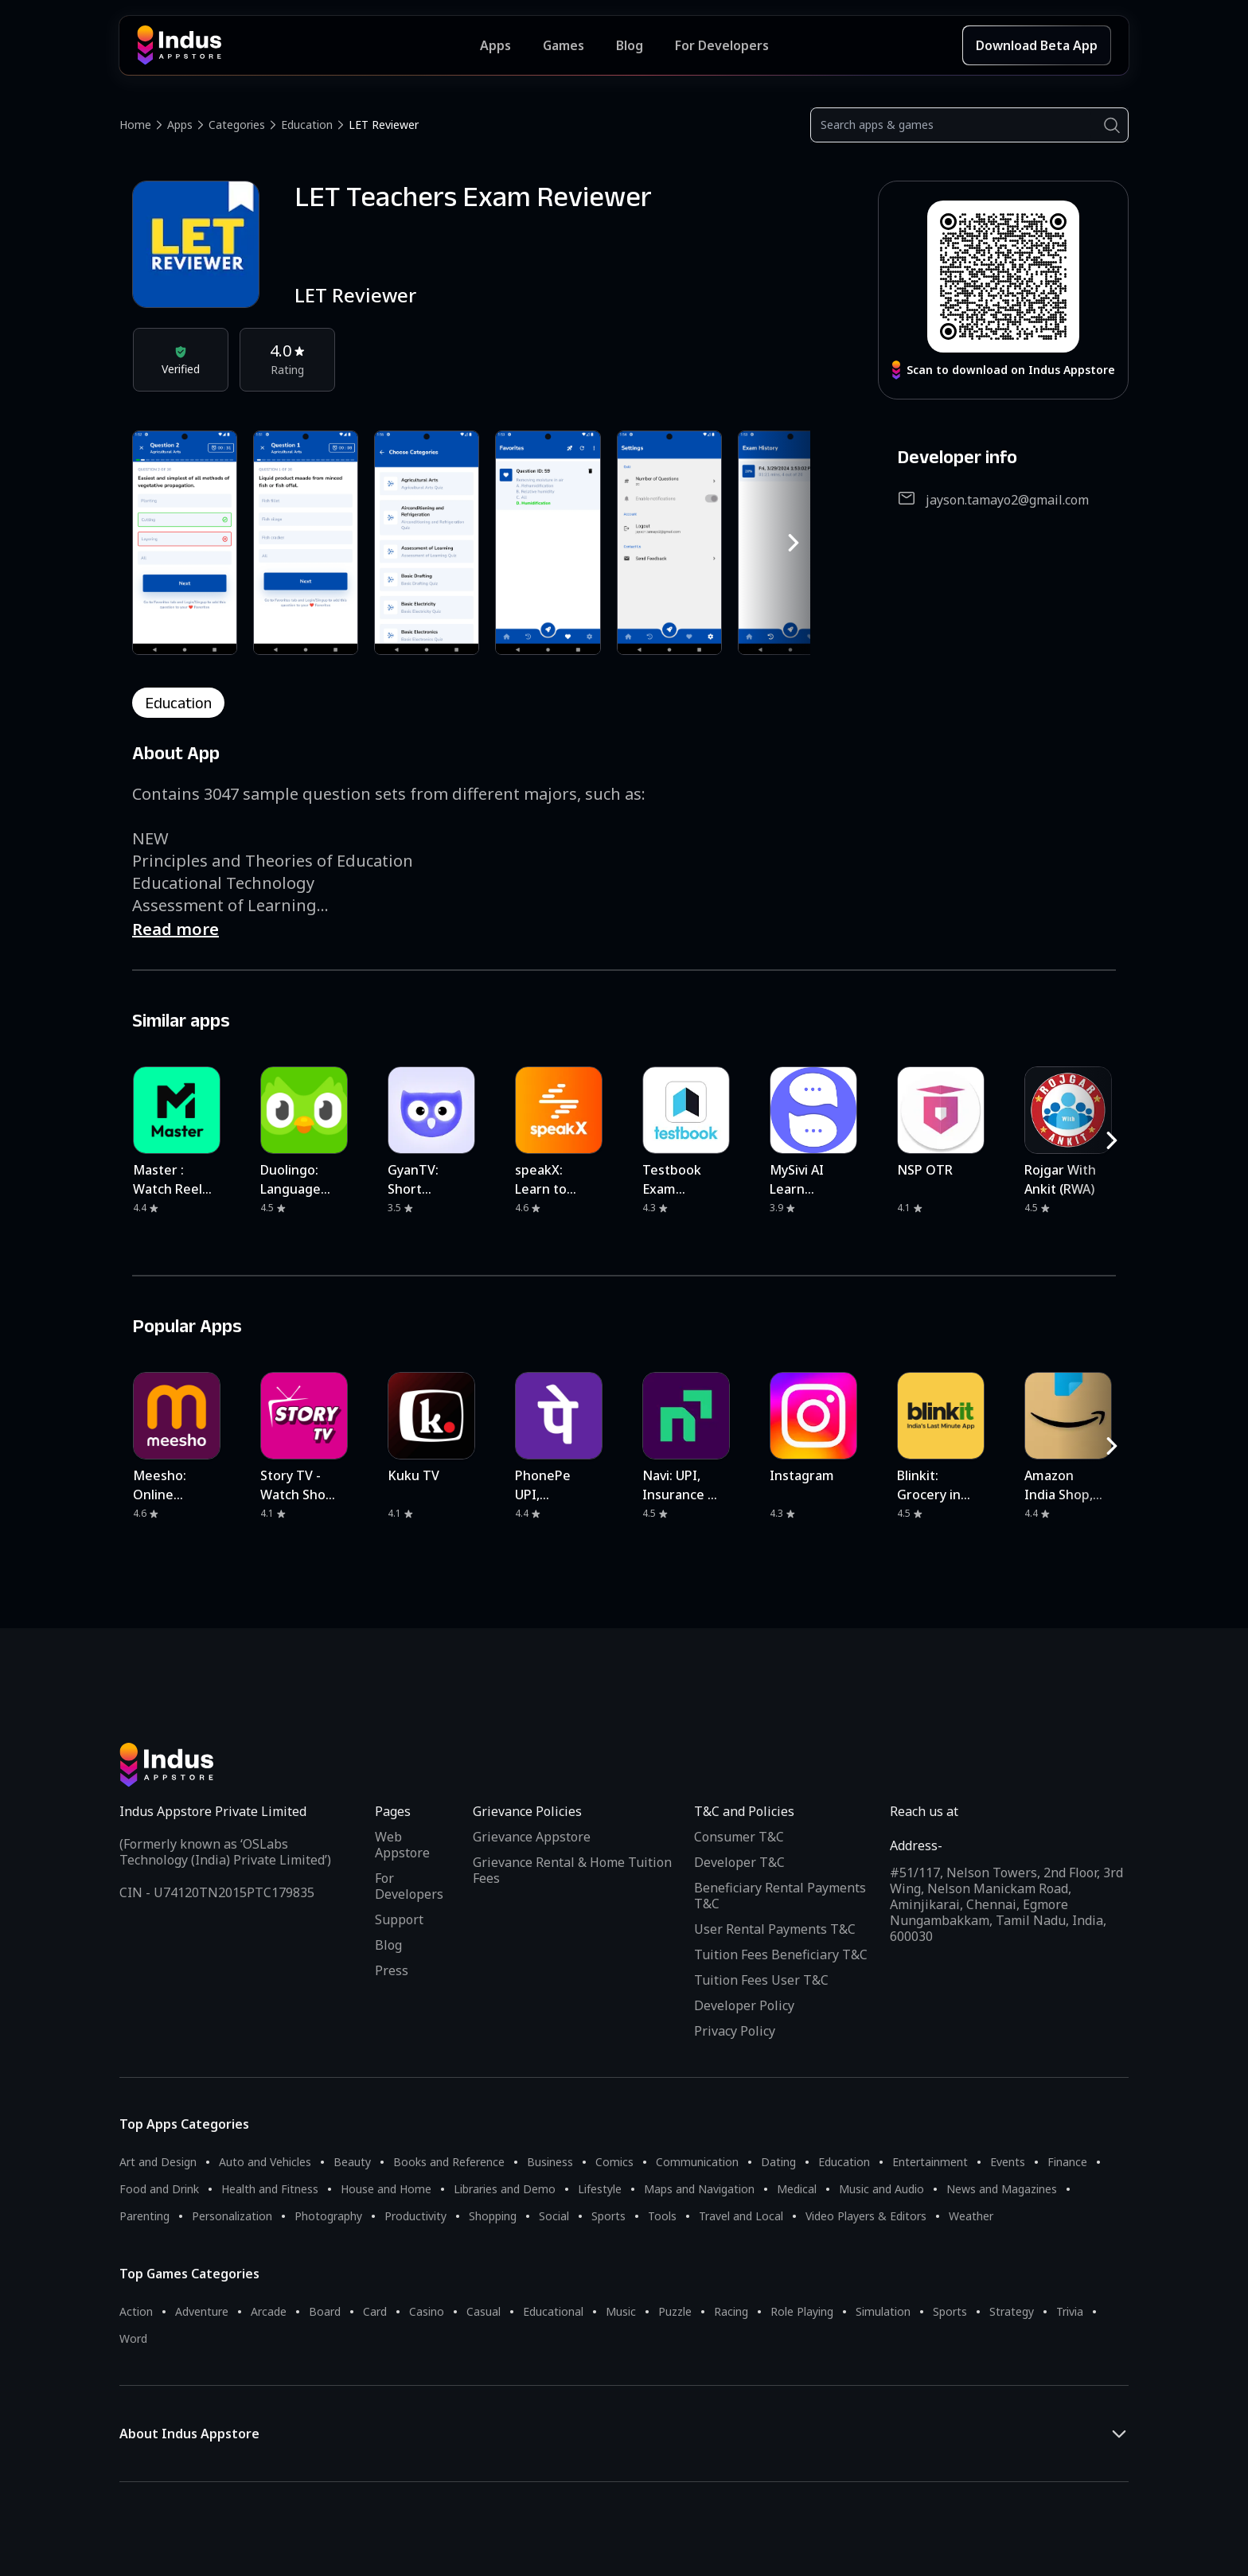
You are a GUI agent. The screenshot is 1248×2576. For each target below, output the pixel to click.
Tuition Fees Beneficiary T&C (781, 1954)
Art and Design (158, 2161)
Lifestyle (600, 2188)
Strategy (1011, 2311)
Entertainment (930, 2161)
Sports (608, 2215)
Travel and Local (741, 2215)
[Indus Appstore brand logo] (308, 45)
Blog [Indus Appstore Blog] (629, 45)
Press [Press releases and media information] (391, 1970)
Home (135, 124)
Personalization (232, 2215)
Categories (237, 124)
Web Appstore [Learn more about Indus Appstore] (402, 1845)
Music (621, 2311)
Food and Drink (159, 2188)
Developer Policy (744, 2005)
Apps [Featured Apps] (495, 45)
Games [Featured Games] (563, 45)
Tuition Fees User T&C (761, 1980)
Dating (778, 2161)
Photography (328, 2215)
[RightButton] (793, 542)
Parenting (144, 2215)
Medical (797, 2188)
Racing (731, 2311)
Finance (1067, 2161)
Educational (553, 2311)
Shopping (493, 2215)
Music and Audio (881, 2188)
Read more (175, 929)
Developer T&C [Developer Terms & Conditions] (739, 1862)
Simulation (883, 2311)
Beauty (352, 2161)
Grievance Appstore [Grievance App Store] (532, 1837)
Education (307, 124)
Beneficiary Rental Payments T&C (780, 1896)
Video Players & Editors (865, 2215)
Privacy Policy (734, 2031)
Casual (483, 2311)
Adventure (201, 2311)
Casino (426, 2311)
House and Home (386, 2188)
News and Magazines (1001, 2188)
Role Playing (801, 2311)
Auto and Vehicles (265, 2161)
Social (554, 2215)
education (178, 702)
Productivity (415, 2215)
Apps (180, 124)
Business (550, 2161)
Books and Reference (449, 2161)
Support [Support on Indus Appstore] (399, 1919)
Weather (971, 2215)
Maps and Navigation (699, 2188)
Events (1007, 2161)
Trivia (1069, 2311)
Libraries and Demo (505, 2188)
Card (375, 2311)
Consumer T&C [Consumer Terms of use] (739, 1837)
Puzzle (675, 2311)
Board (325, 2311)
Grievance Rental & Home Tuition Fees (572, 1870)
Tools (662, 2215)
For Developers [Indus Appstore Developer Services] (722, 45)
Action (136, 2311)
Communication (697, 2161)
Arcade (269, 2311)
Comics (614, 2161)
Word (133, 2338)
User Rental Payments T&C (775, 1929)
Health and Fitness (269, 2188)
